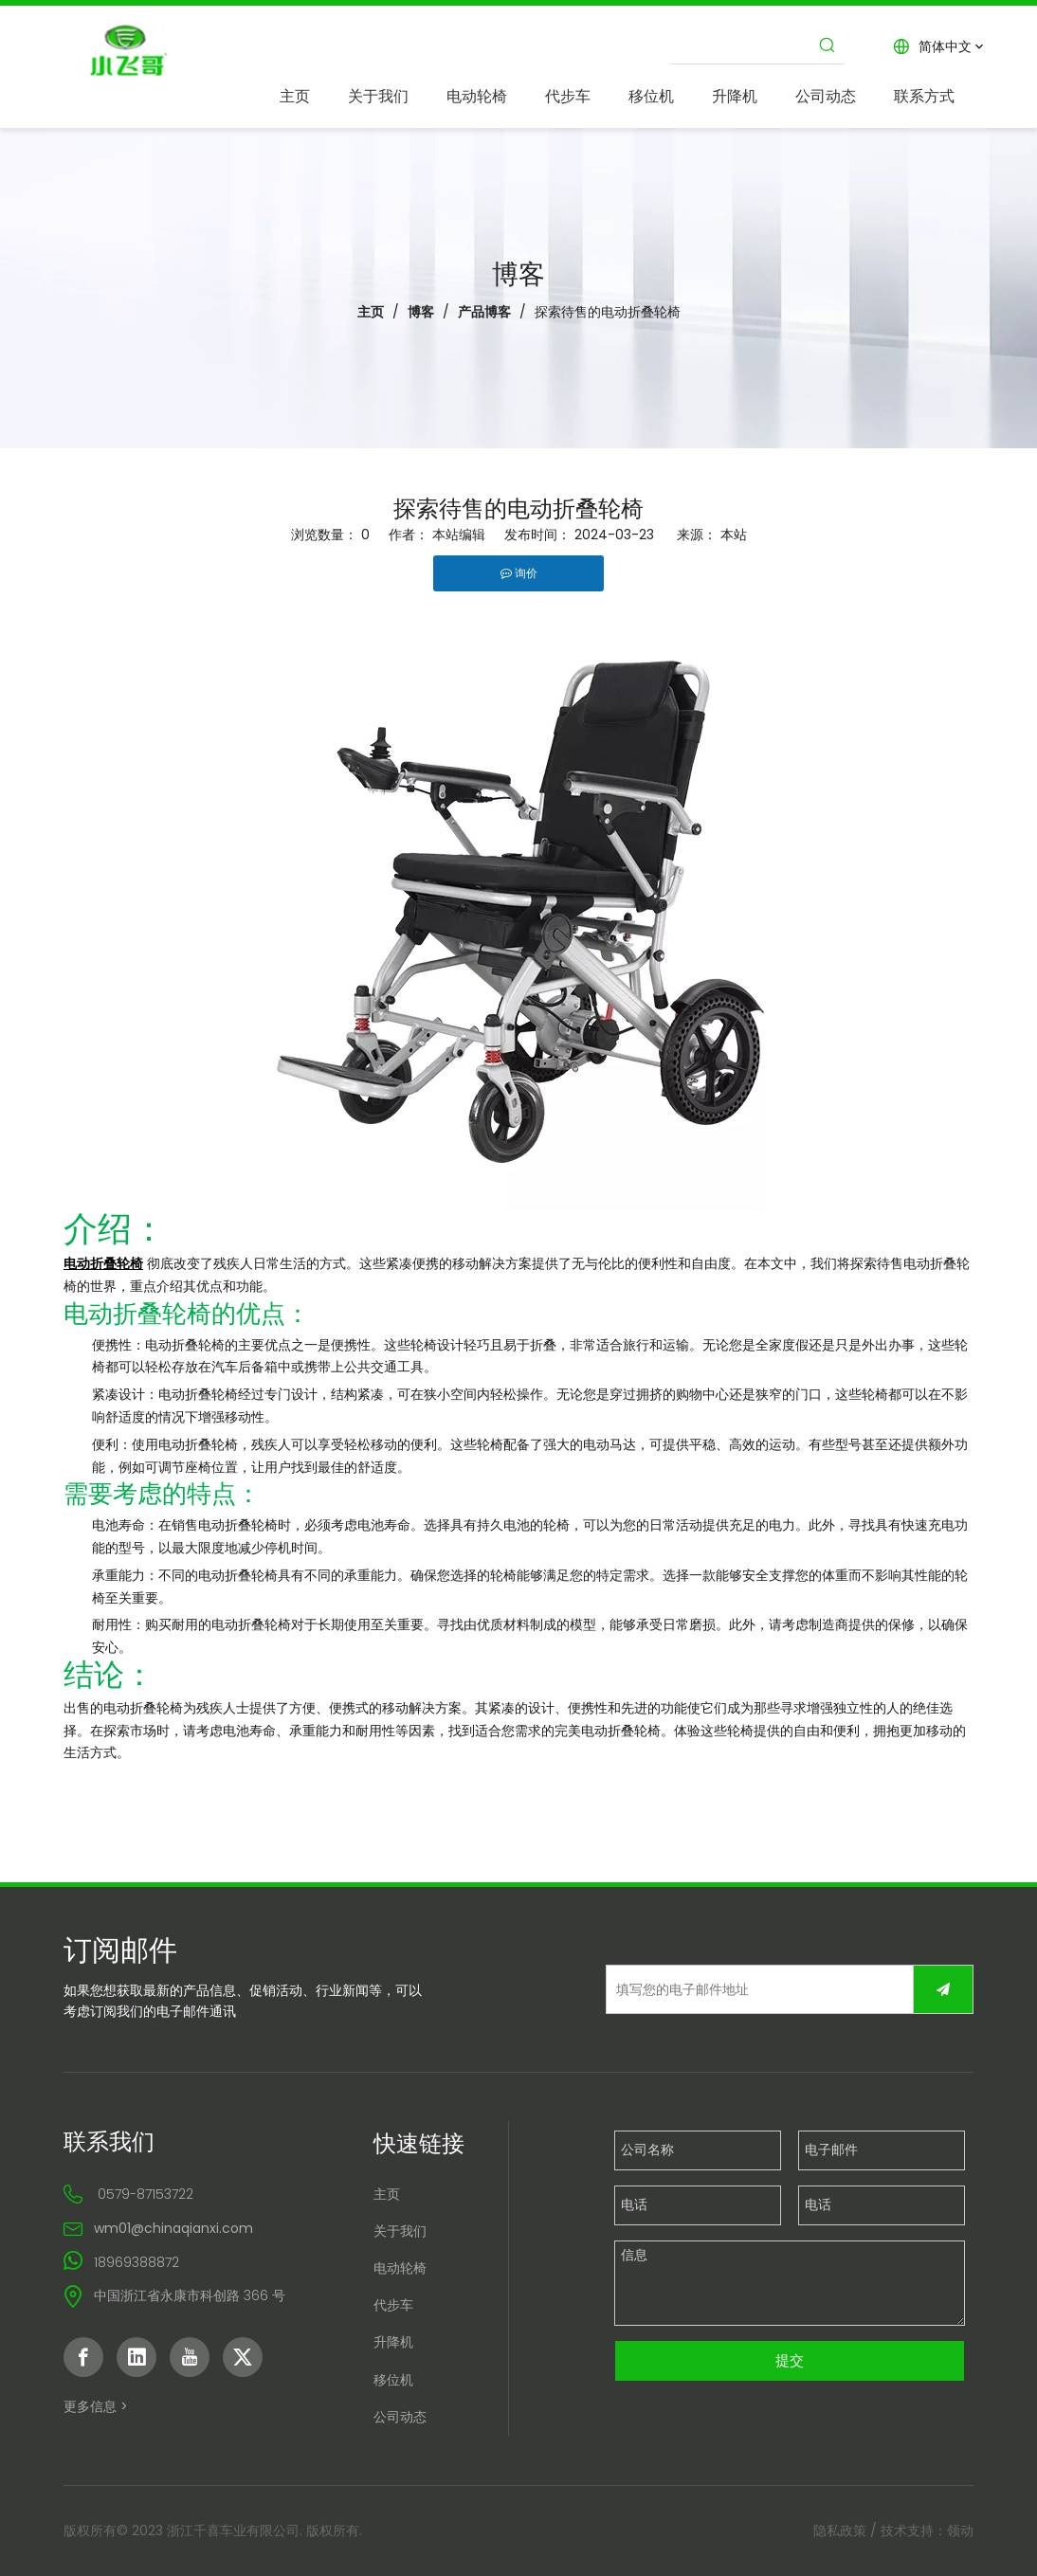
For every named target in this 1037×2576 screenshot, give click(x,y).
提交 (789, 2360)
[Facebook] (83, 2357)
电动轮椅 (400, 2268)
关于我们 (400, 2231)
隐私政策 (839, 2530)
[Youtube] (189, 2357)
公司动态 (400, 2416)
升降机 (393, 2341)
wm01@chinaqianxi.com (173, 2228)
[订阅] (943, 1989)
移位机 (393, 2379)
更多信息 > (96, 2406)
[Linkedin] (136, 2357)
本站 (733, 534)
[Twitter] (243, 2357)
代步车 (393, 2304)
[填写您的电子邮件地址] (755, 1989)
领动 (960, 2530)
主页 (386, 2194)
